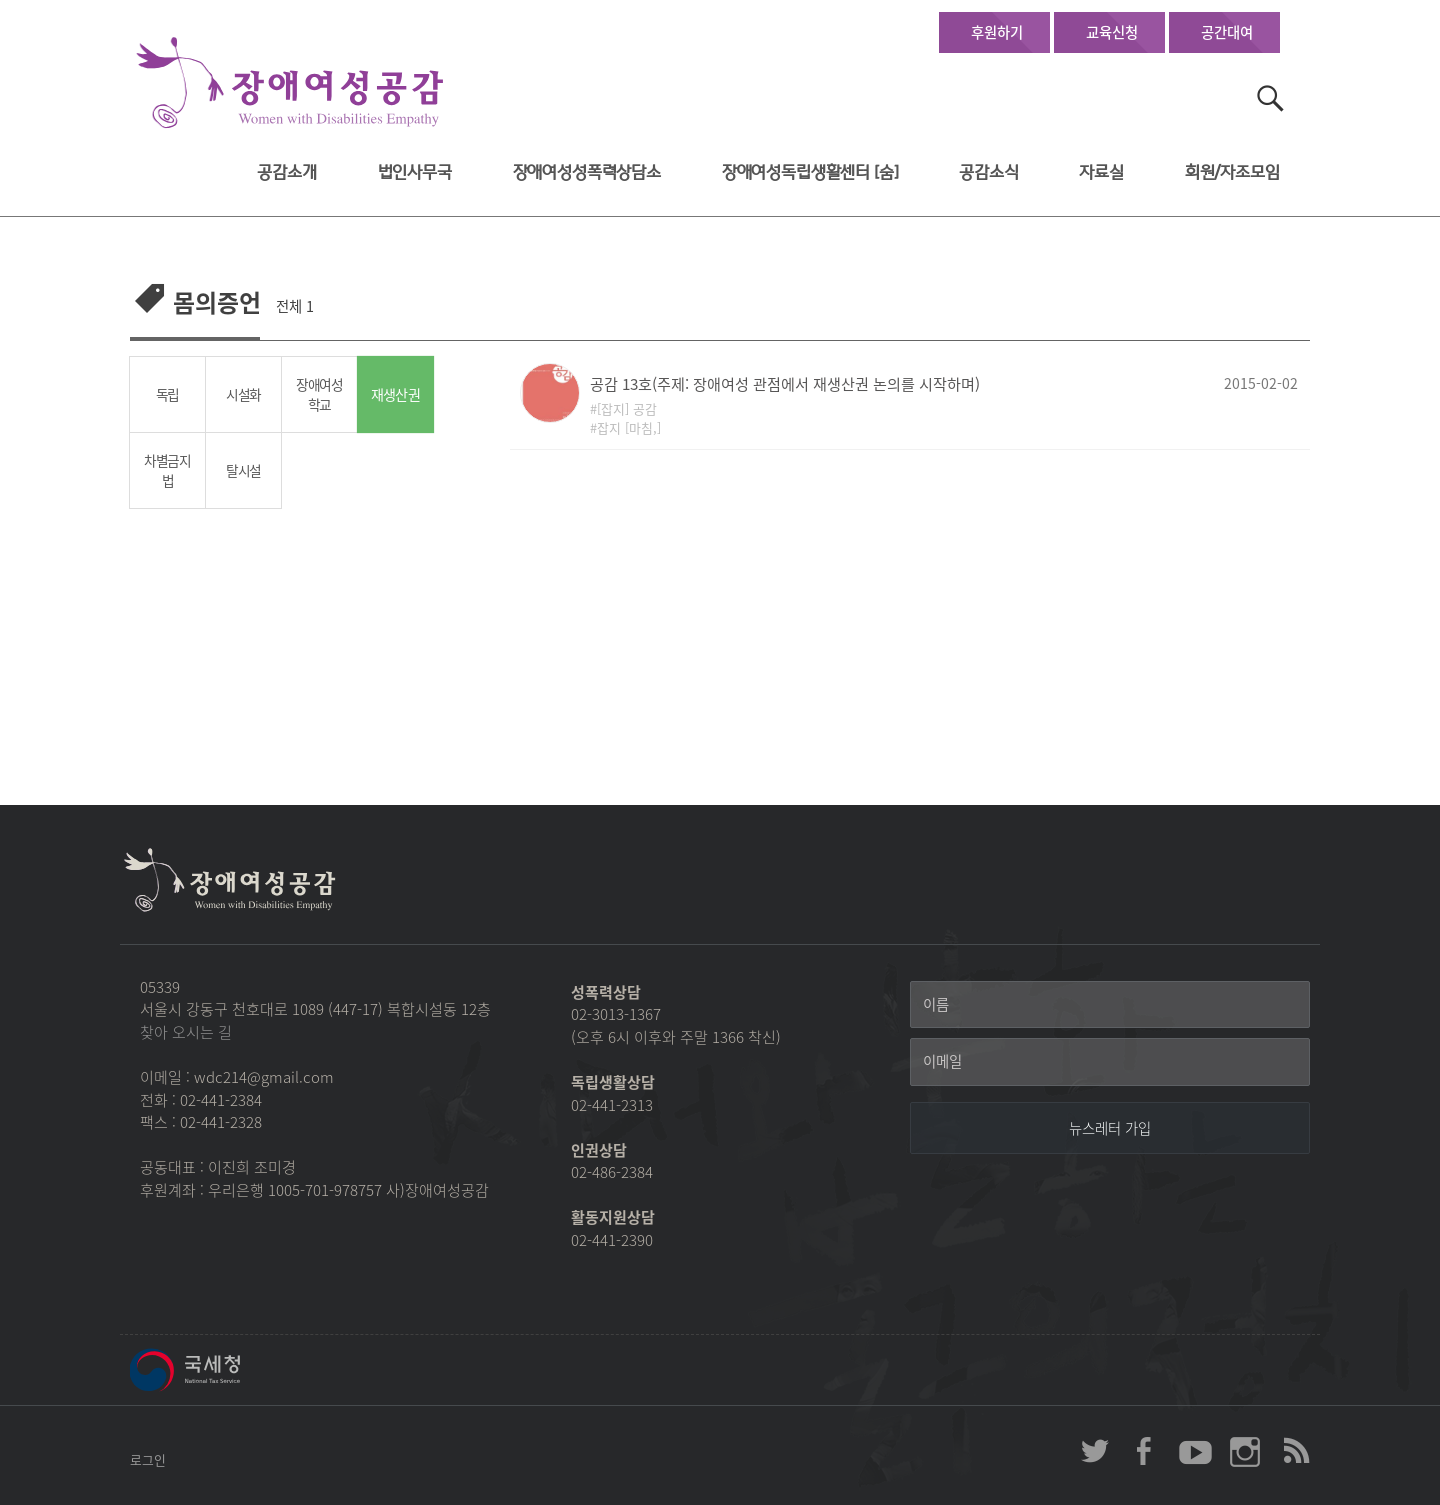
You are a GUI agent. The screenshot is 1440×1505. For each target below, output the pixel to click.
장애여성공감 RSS (1295, 1451)
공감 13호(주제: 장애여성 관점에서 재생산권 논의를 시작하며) (785, 383)
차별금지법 (167, 470)
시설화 (243, 394)
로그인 (148, 1459)
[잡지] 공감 (627, 408)
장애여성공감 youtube (1195, 1451)
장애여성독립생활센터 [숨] (810, 172)
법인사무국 (415, 172)
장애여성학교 (319, 394)
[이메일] (1110, 1062)
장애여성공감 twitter (1095, 1451)
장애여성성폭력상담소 (587, 172)
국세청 (230, 1370)
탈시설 (243, 470)
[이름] (1110, 1005)
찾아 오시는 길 (186, 1032)
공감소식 (988, 172)
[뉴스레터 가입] (1110, 1128)
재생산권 (395, 394)
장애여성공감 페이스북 (1145, 1451)
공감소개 (286, 172)
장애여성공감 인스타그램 (1245, 1451)
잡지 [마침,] (629, 427)
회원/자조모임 (1232, 172)
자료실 (1101, 172)
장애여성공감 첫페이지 (290, 83)
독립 (167, 394)
